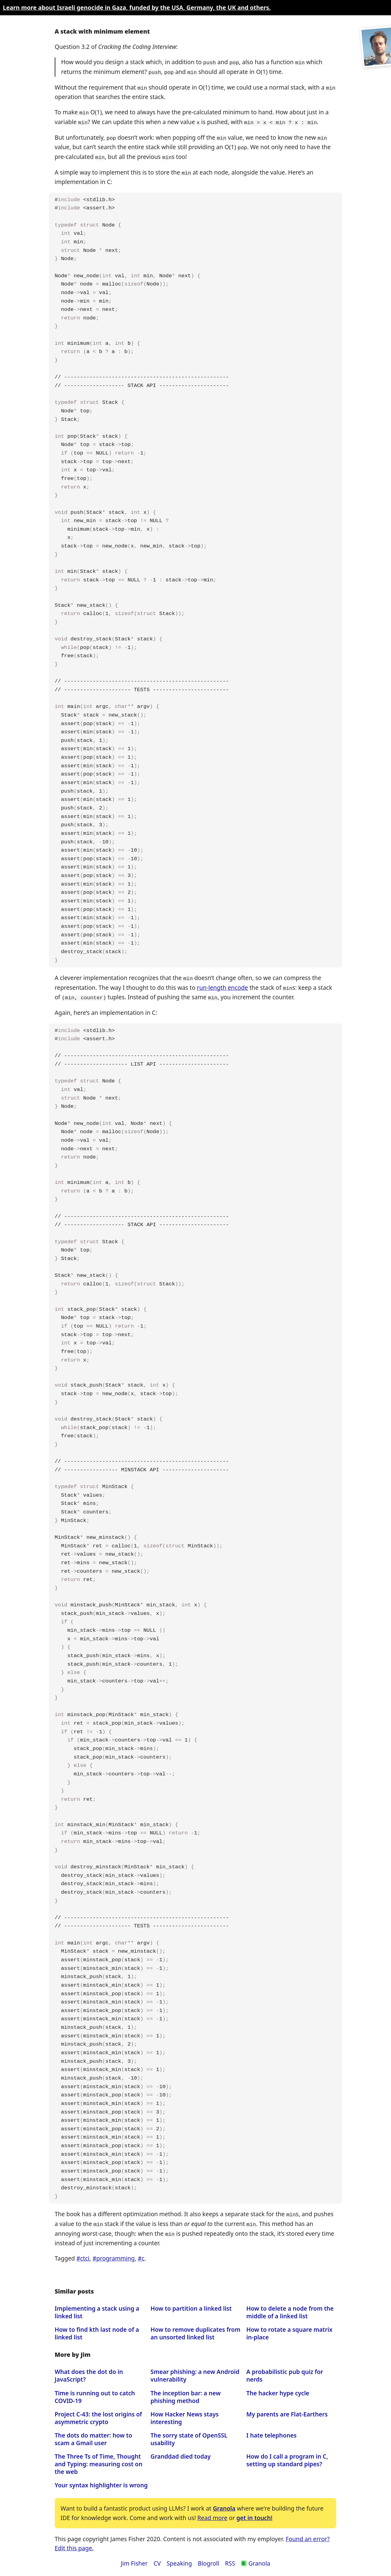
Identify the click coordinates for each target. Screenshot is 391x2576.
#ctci (83, 2254)
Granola (224, 2504)
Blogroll (208, 2559)
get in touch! (254, 2513)
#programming (114, 2254)
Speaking (179, 2559)
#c (141, 2254)
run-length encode (222, 984)
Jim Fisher (134, 2559)
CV (157, 2559)
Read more (212, 2513)
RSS (230, 2559)
